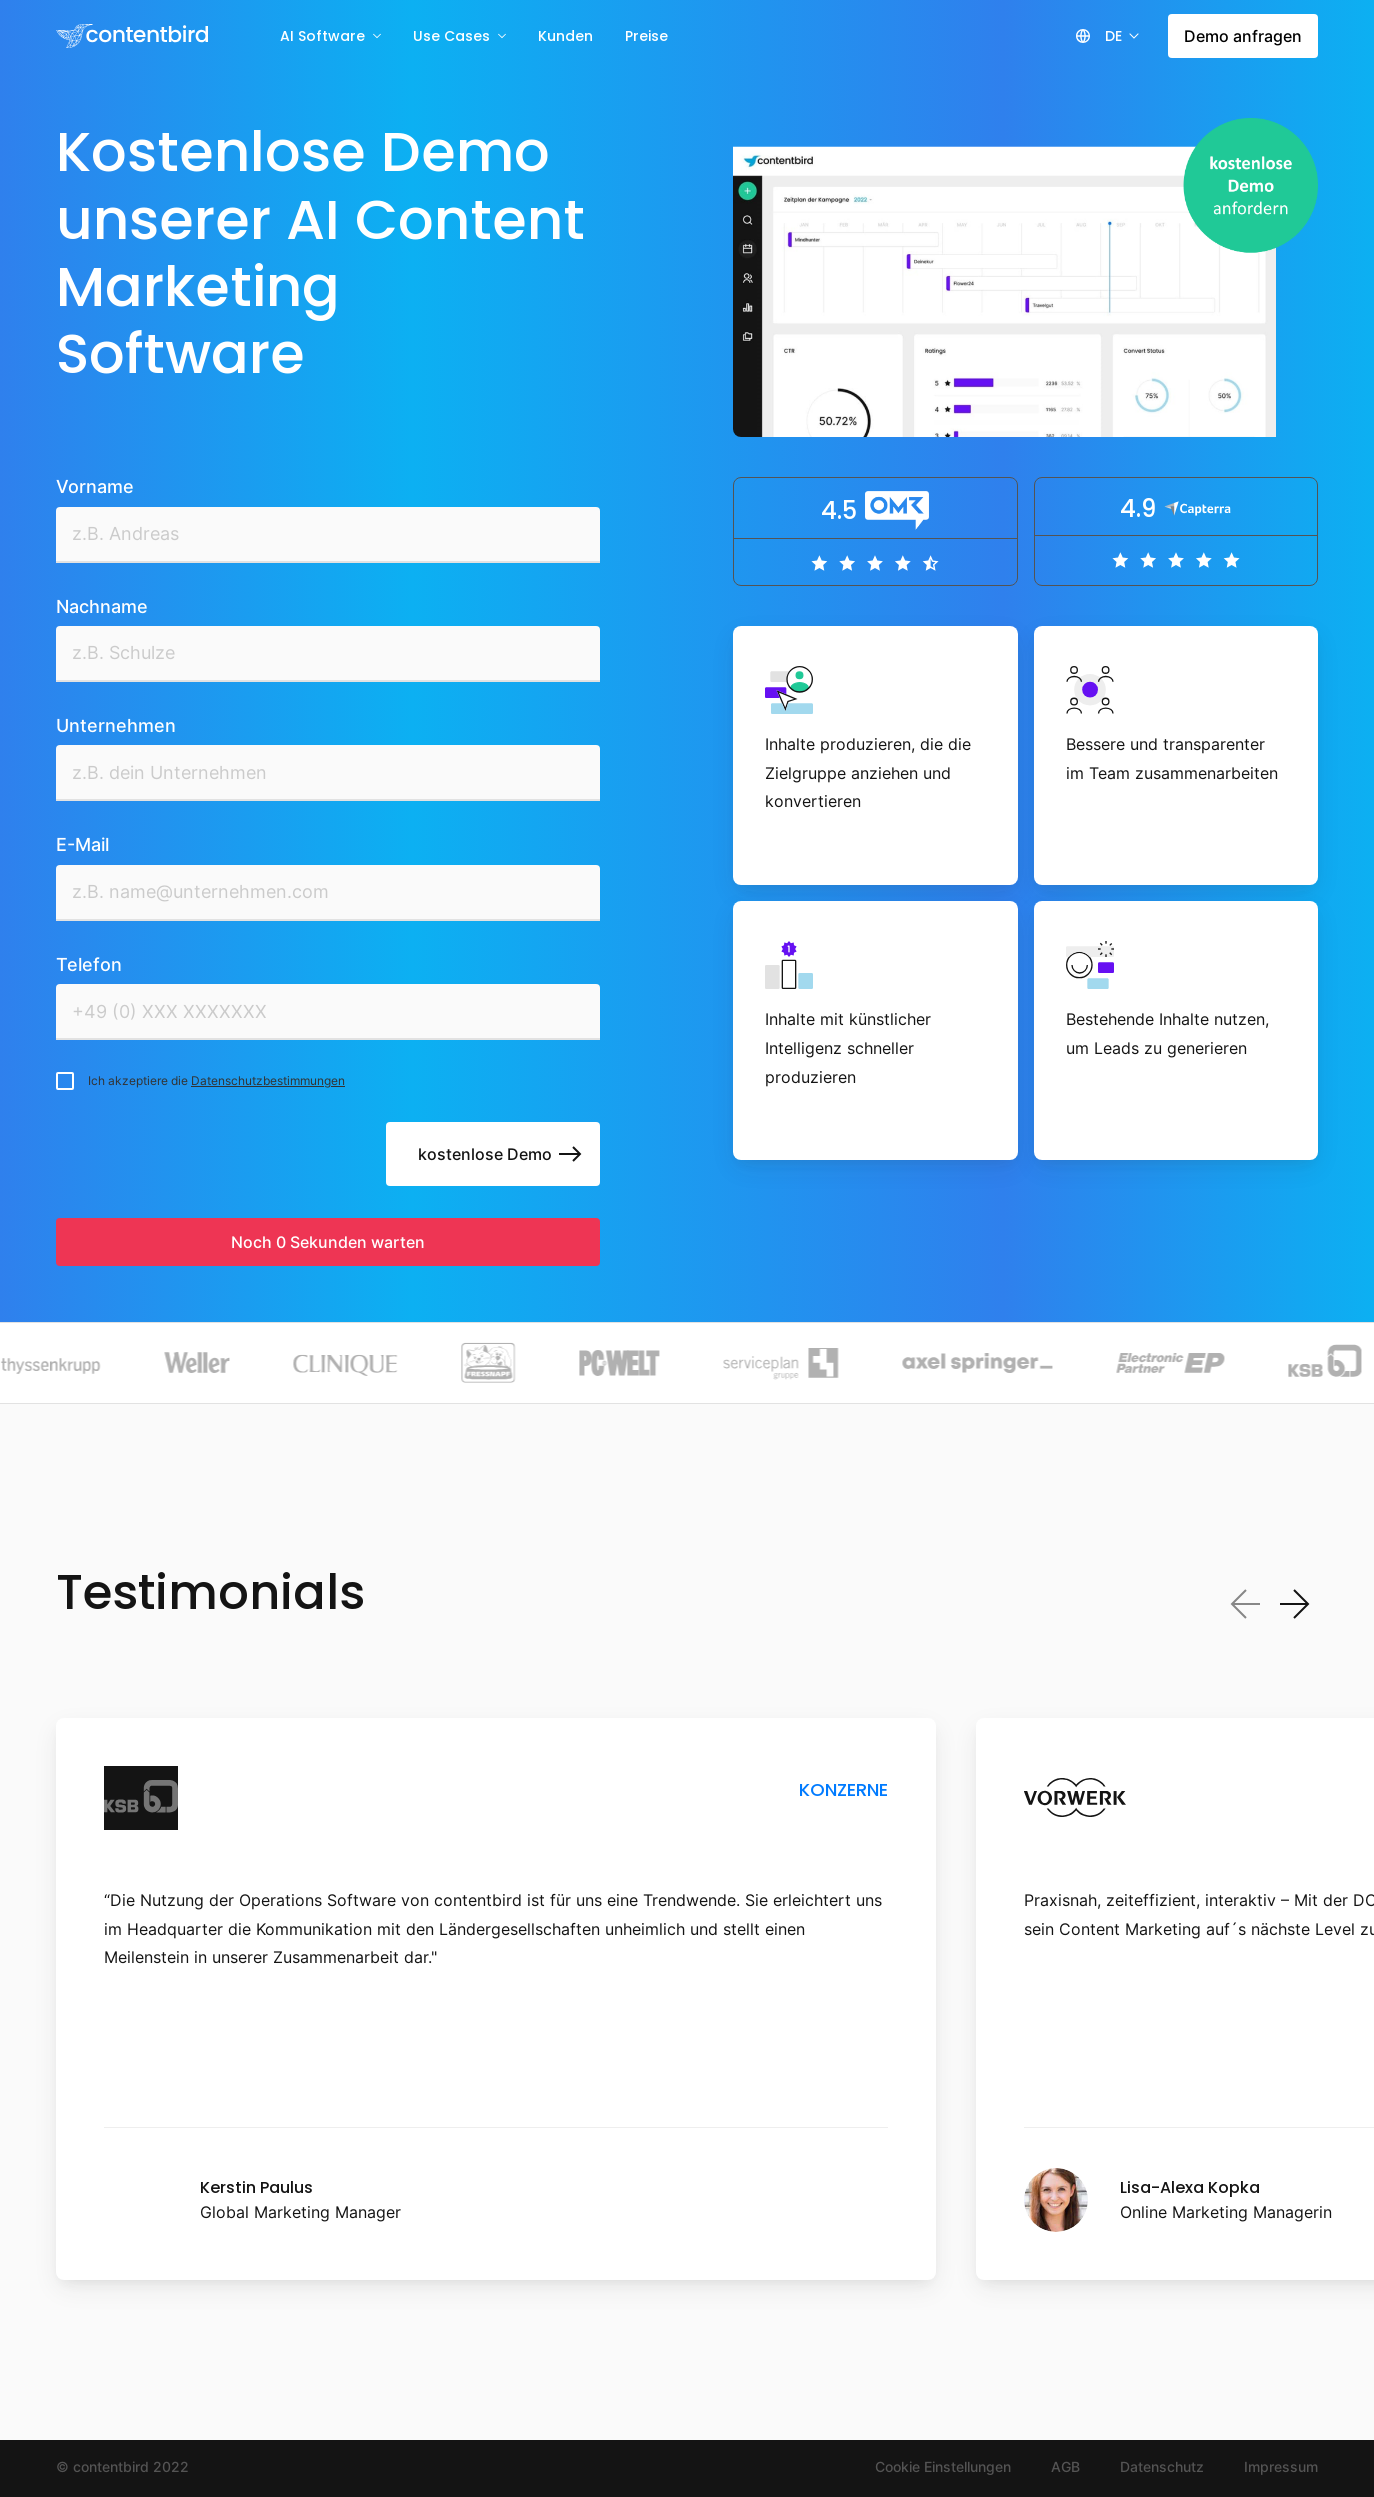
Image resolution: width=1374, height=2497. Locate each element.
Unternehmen (116, 725)
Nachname (102, 606)
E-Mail (82, 844)
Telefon (89, 964)
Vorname (95, 486)
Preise (646, 36)
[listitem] (496, 1999)
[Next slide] (1294, 1604)
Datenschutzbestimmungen (268, 1080)
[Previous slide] (1246, 1604)
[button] (1120, 36)
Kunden (565, 36)
